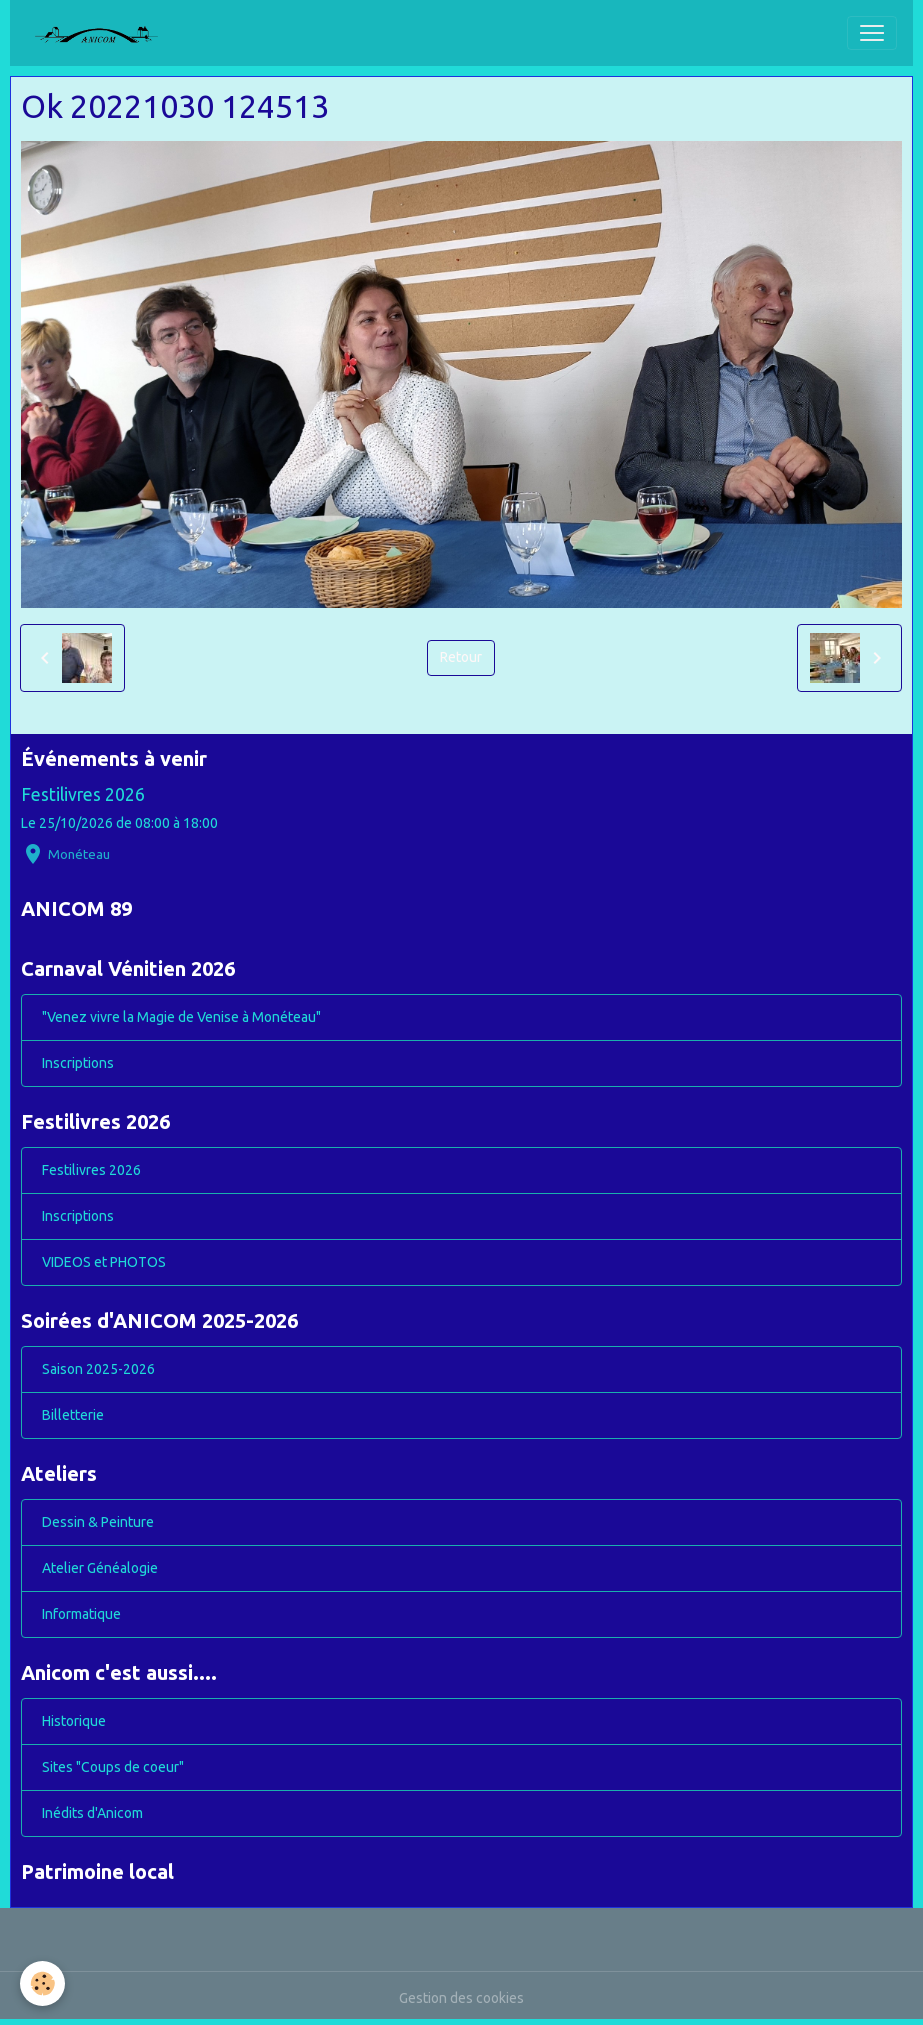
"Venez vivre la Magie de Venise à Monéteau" (181, 1017)
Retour (461, 657)
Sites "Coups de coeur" (113, 1767)
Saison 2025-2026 (98, 1369)
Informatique (81, 1614)
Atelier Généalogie (100, 1568)
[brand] (104, 33)
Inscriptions (78, 1063)
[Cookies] (42, 1983)
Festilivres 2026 (83, 794)
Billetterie (73, 1415)
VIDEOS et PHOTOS (104, 1262)
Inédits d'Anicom (92, 1813)
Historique (74, 1721)
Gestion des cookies (461, 1998)
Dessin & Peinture (98, 1522)
